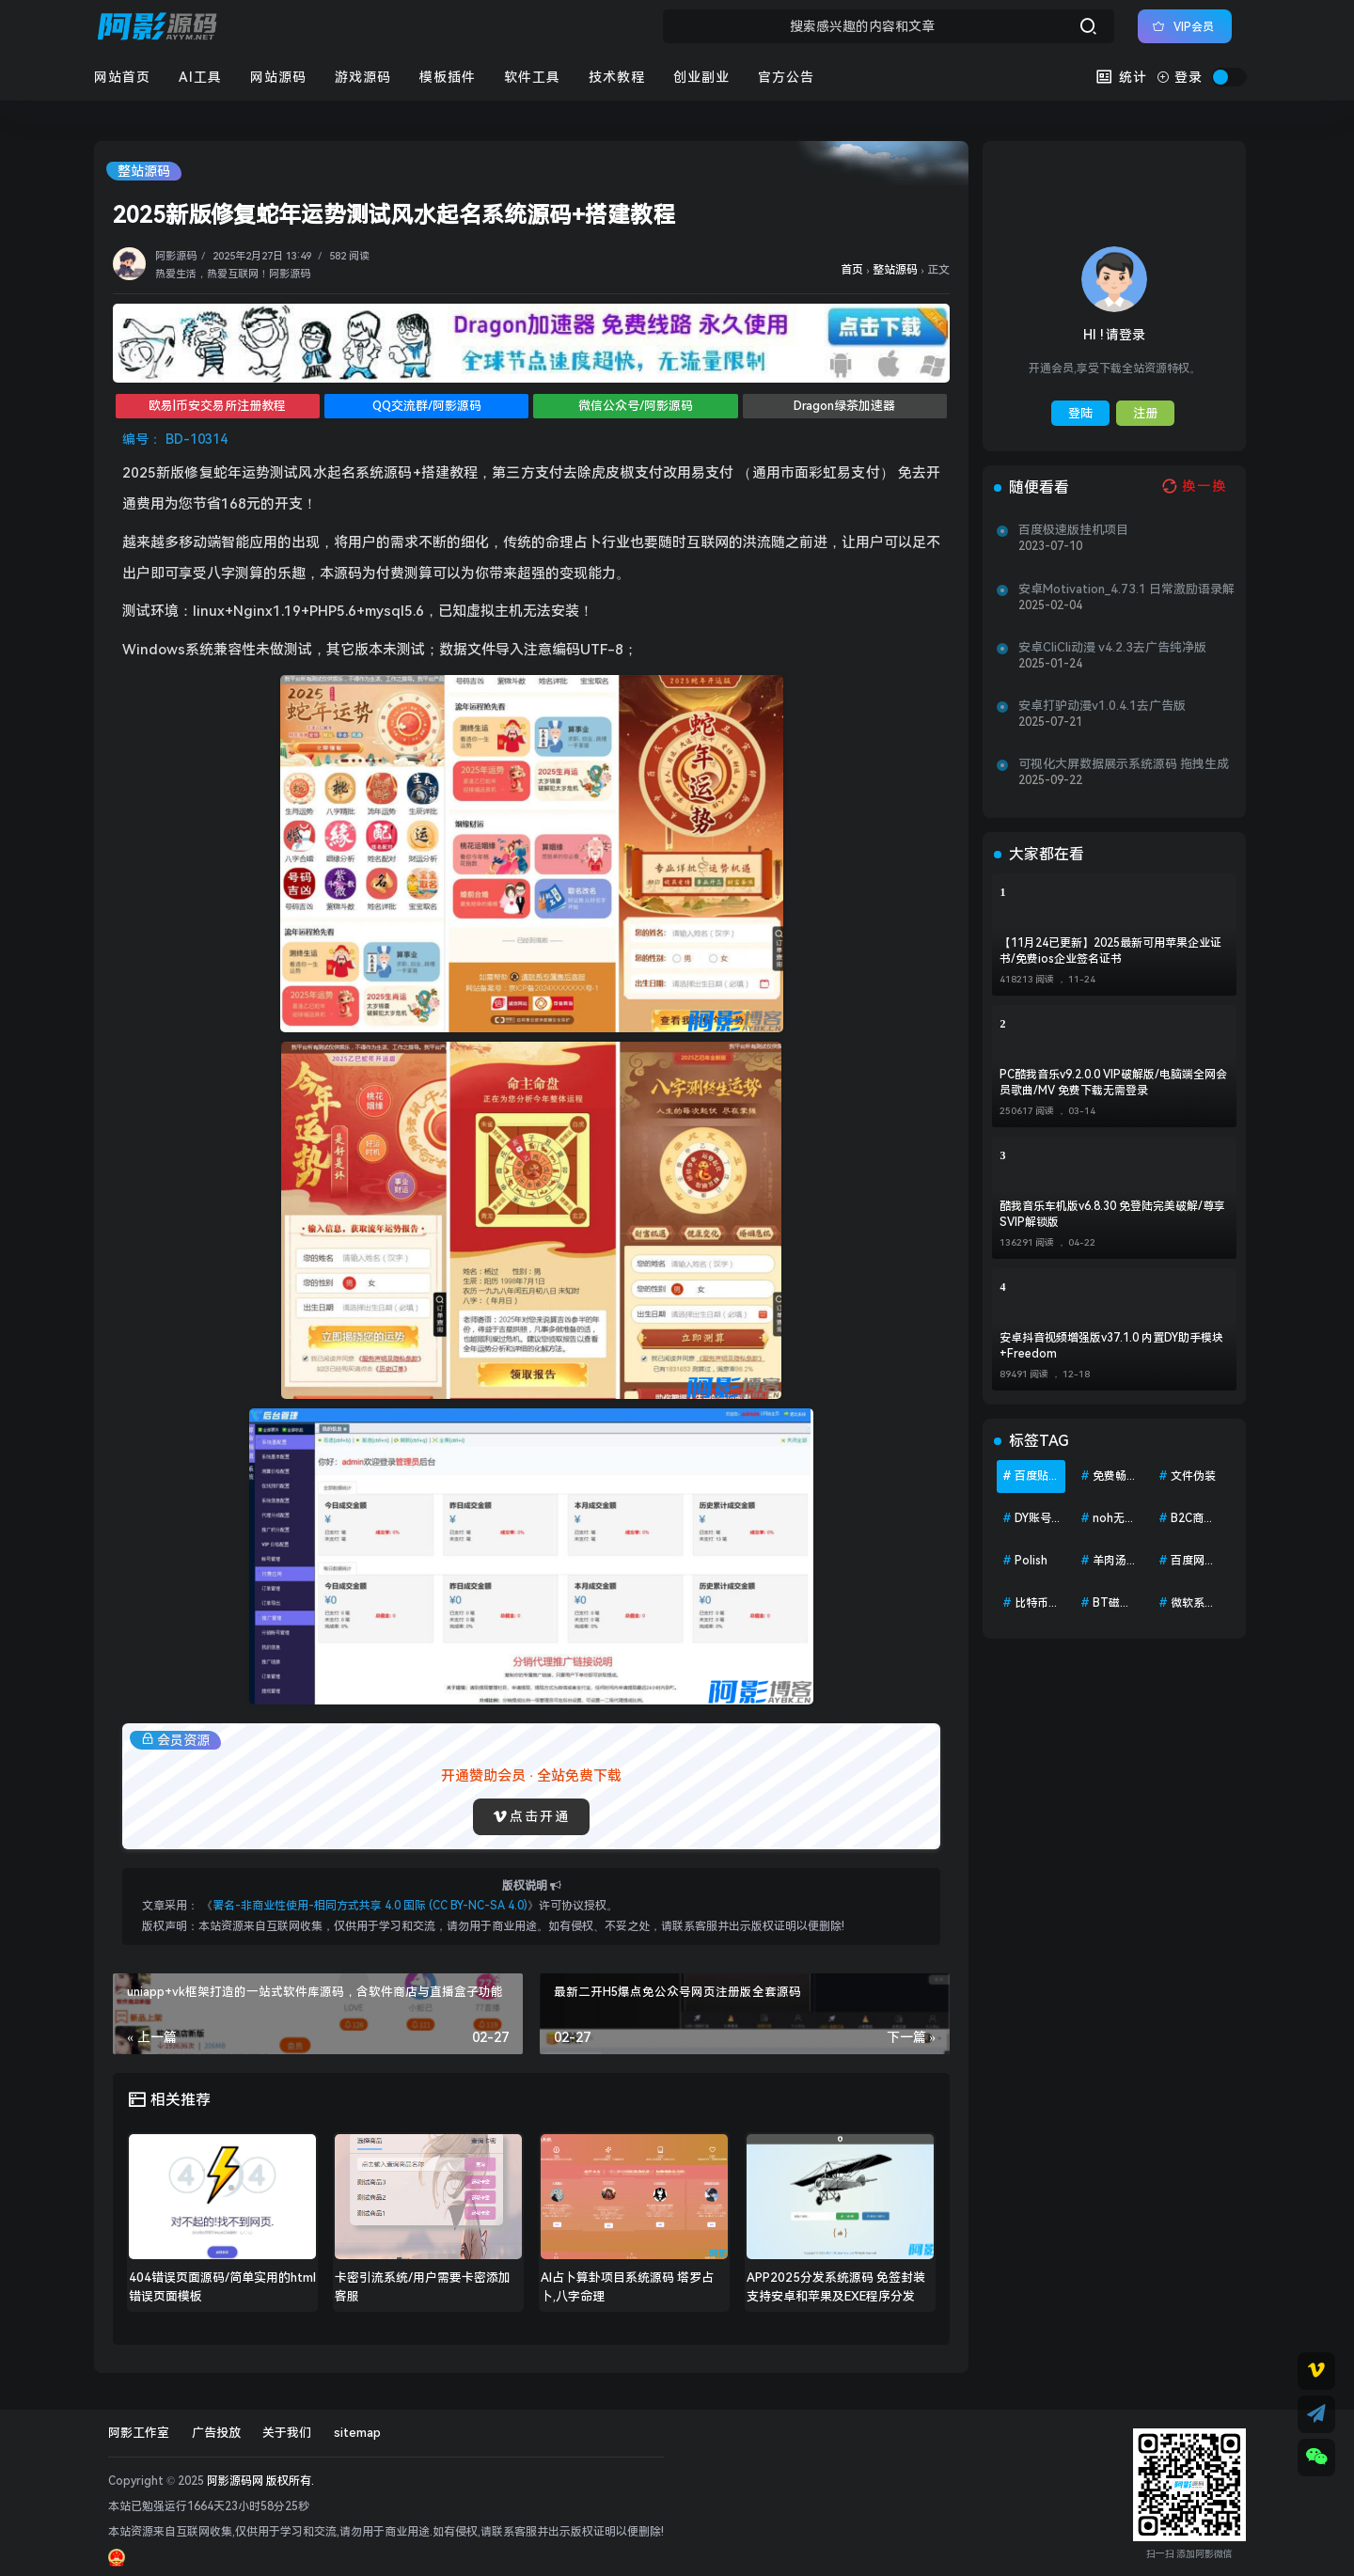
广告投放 (216, 2433)
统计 (1121, 77)
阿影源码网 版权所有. (260, 2481)
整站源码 (144, 171)
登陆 (1080, 413)
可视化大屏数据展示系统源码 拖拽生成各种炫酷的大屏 (1123, 764)
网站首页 (122, 77)
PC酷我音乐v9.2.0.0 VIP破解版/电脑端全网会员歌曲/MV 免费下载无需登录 (1113, 1082)
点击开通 (531, 1816)
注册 (1145, 413)
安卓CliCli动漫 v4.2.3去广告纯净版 (1112, 647)
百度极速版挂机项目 (1073, 530)
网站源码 (278, 77)
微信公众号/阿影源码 (635, 406)
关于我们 (286, 2433)
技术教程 (617, 77)
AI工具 (200, 77)
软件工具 (532, 77)
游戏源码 (363, 77)
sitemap (357, 2433)
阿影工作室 (138, 2433)
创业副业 (701, 77)
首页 (852, 269)
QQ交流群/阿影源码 (426, 406)
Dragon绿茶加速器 (844, 406)
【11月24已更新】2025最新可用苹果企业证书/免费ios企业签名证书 (1110, 951)
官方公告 (786, 77)
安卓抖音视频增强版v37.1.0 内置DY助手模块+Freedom (1111, 1345)
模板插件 (447, 77)
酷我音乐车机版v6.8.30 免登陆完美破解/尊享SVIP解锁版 (1112, 1214)
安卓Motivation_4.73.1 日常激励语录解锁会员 (1126, 589)
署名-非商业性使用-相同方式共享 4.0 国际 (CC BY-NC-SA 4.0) (370, 1905)
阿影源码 (176, 256)
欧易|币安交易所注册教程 (217, 406)
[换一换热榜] (1192, 486)
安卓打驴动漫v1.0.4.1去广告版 (1102, 706)
